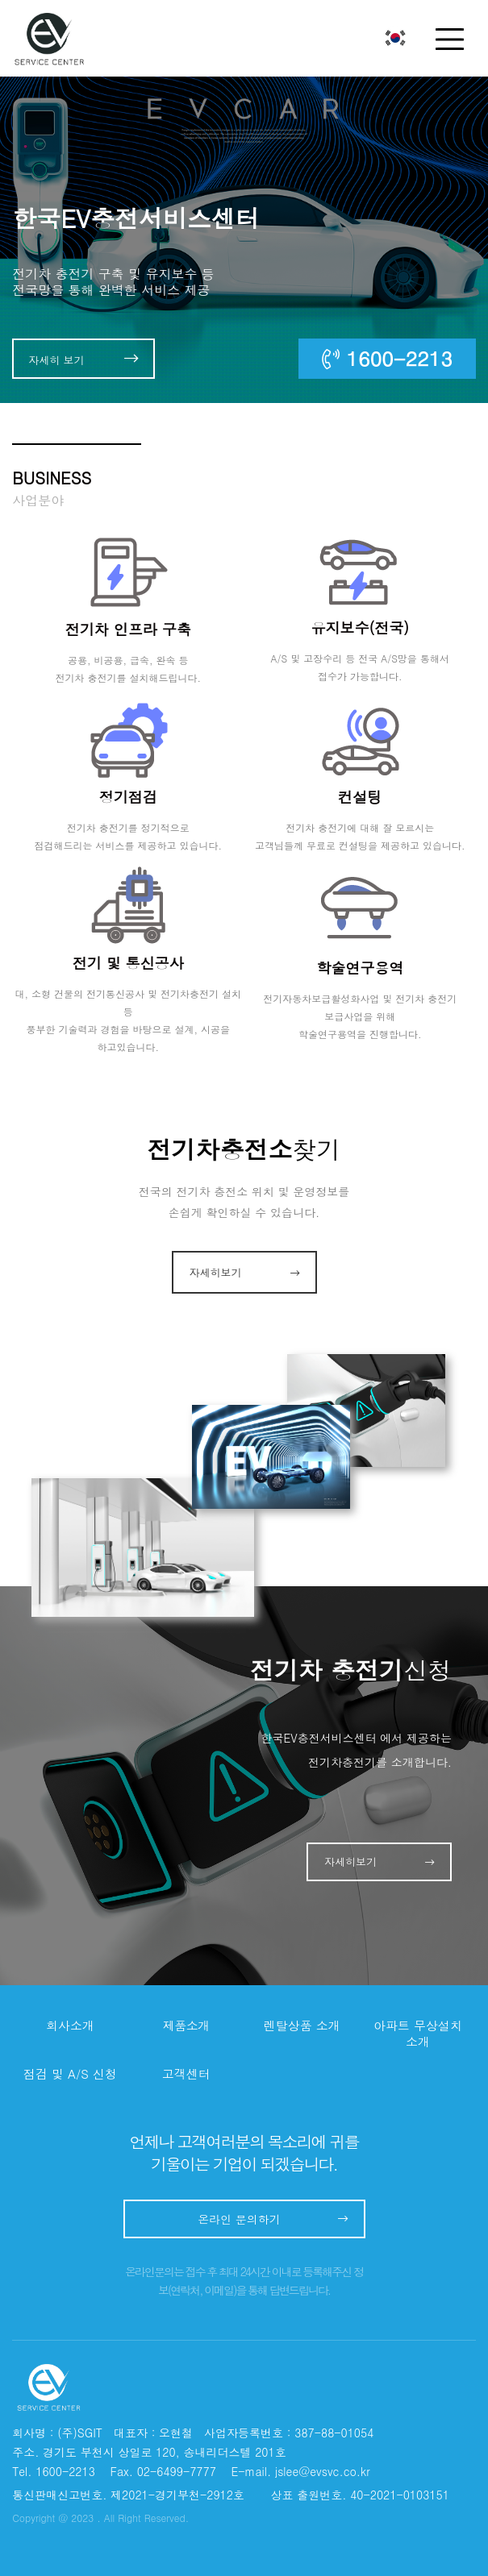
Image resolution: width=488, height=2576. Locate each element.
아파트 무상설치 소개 (417, 2033)
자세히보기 (244, 1272)
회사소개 (70, 2025)
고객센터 (186, 2074)
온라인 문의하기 (272, 2219)
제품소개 (186, 2025)
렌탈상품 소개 (302, 2025)
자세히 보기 (83, 359)
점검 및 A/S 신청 (70, 2074)
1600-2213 (387, 358)
